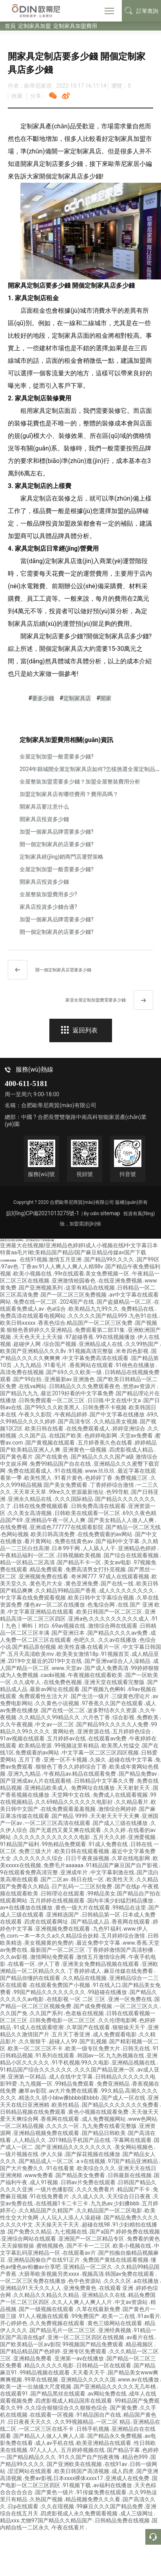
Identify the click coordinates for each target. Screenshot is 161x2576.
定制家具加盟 (34, 26)
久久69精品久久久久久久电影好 (74, 1802)
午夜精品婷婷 (71, 1414)
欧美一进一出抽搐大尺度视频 (36, 2386)
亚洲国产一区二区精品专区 (91, 2239)
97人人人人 (44, 2450)
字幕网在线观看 (133, 2140)
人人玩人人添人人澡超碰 (71, 2217)
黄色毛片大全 (47, 1583)
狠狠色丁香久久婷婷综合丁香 (72, 1767)
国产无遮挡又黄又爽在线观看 (66, 1830)
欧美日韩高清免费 (53, 1534)
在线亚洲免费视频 (120, 1280)
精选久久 (30, 2098)
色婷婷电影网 (101, 1435)
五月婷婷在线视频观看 (58, 1900)
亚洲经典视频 (115, 2330)
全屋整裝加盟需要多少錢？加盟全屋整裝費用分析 (80, 781)
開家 (105, 698)
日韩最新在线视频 (130, 2175)
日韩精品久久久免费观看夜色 (85, 1386)
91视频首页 (115, 1654)
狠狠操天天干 (129, 2027)
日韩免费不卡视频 (105, 1407)
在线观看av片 (80, 2253)
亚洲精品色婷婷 (137, 1548)
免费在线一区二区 (35, 1302)
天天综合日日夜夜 (129, 2196)
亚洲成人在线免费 (127, 2478)
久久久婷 (115, 1830)
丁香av (29, 1266)
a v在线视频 (91, 2161)
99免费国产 (86, 2316)
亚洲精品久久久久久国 (89, 2379)
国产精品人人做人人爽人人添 (49, 2436)
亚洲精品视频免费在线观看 (46, 2133)
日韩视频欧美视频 (79, 1555)
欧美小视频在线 (33, 1273)
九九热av (101, 2203)
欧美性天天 (121, 1879)
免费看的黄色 (143, 2239)
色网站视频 (15, 1534)
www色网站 (142, 2119)
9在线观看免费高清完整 (29, 1872)
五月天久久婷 (110, 1837)
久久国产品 (33, 1435)
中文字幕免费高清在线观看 (96, 1358)
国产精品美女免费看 (81, 2175)
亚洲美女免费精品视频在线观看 (101, 1964)
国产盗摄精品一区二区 (125, 1302)
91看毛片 (56, 1365)
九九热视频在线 (125, 2055)
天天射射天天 (134, 1788)
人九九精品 (28, 1365)
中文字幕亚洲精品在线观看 (41, 1612)
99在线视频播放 (116, 1337)
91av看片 (148, 2316)
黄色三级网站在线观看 (115, 2323)
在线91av (117, 2464)
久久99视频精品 (74, 2422)
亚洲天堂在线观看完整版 (115, 1682)
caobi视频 (54, 1675)
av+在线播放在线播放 (27, 1907)
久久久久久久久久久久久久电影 (52, 1837)
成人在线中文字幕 (71, 2076)
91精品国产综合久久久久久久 (36, 2069)
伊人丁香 (49, 1964)
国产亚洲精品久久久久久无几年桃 (115, 2386)
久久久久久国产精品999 (98, 1316)
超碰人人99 (63, 2041)
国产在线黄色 (52, 1457)
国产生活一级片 (90, 1696)
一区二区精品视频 (22, 2126)
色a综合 (57, 1309)
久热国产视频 (47, 2499)
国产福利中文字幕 (118, 1541)
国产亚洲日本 (69, 1633)
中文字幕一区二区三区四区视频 (101, 1752)
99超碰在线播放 (108, 1992)
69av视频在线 (69, 1626)
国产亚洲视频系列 (41, 1287)
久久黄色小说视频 (57, 1703)
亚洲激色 (84, 1379)
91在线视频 (69, 1471)
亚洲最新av (58, 1379)
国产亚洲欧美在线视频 (75, 2464)
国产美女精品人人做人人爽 (121, 1520)
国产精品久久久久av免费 (118, 1633)
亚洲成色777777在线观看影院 (67, 1527)
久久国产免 (14, 2013)
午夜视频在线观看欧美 (96, 1675)
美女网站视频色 (134, 2147)
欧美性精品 (66, 2105)
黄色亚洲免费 (82, 1583)
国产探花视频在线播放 (93, 2154)
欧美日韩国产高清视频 (82, 2471)
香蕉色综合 (51, 1323)
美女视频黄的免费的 (49, 1943)
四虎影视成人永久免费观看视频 (80, 2513)
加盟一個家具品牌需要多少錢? (57, 832)
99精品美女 (101, 1893)
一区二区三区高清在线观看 (58, 1823)
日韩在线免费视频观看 (41, 1506)
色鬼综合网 (101, 1604)
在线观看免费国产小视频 (60, 1985)
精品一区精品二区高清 (28, 1562)
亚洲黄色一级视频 (85, 1450)
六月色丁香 (97, 1717)
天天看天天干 (89, 2372)
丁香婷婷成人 (85, 1971)
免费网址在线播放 (93, 1788)
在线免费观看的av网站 (106, 1534)
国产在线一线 (118, 1583)
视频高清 (93, 2274)
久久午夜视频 (17, 1724)
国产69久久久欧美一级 (74, 1372)
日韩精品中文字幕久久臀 (105, 1781)
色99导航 (118, 1492)
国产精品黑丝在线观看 (59, 2393)
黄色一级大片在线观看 (83, 1907)
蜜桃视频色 (50, 2246)
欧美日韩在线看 (45, 1428)
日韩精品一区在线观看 (104, 2365)
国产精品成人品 (90, 1921)
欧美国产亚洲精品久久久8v (33, 1351)
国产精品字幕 (124, 2450)
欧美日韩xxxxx (18, 1323)
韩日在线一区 (88, 1879)
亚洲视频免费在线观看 (63, 1929)
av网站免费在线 (108, 2393)
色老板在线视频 (85, 2013)
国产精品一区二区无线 (133, 1527)
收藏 (16, 96)
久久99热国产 (142, 1344)
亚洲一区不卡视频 (66, 1759)
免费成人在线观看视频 (121, 1795)
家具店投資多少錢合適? (48, 907)
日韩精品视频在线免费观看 (33, 2112)
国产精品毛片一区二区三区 (63, 2330)
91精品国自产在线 (99, 2415)
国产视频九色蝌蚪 (104, 1689)
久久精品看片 (133, 1802)
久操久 (98, 1759)
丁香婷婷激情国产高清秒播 (120, 1950)
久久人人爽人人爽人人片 (82, 2302)
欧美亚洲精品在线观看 (104, 2443)
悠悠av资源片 (140, 1386)
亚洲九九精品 (25, 1774)
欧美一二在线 (119, 2316)
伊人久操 (52, 2154)
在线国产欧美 (66, 1435)
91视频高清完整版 (91, 1351)
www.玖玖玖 (100, 1471)
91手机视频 (66, 2062)
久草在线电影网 (131, 1858)
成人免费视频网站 (104, 2119)
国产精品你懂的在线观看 (31, 1978)
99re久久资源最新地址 (77, 1492)
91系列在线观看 (55, 2055)
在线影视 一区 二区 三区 (77, 1999)
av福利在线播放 (114, 2485)
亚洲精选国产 (63, 1914)
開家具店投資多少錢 (44, 819)
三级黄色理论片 (131, 1696)
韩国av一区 (91, 2055)
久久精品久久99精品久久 (50, 1717)
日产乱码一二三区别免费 (82, 1886)
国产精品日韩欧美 (104, 2133)
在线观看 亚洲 (117, 2288)
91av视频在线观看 (23, 1738)
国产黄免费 (124, 2408)
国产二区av (55, 1879)
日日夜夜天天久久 (30, 2422)
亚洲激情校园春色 (74, 1280)
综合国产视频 (60, 1344)
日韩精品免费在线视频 (123, 2520)
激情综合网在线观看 (113, 1626)
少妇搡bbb (127, 2203)
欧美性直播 (72, 1647)
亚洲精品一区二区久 (88, 2267)
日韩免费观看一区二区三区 (52, 1400)
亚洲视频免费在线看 (44, 1576)
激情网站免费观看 (52, 1957)
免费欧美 (148, 1717)
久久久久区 (118, 2281)
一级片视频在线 (20, 2154)
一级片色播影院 (55, 2189)
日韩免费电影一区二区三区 (63, 2020)
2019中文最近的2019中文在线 (45, 1661)
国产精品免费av (139, 1774)
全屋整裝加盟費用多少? (48, 894)
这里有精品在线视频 (90, 1287)
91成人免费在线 (109, 1844)
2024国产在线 (78, 1302)
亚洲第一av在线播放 (79, 2358)
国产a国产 (102, 2231)
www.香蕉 (135, 1943)
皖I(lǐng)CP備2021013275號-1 (47, 1213)
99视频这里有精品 (77, 1745)
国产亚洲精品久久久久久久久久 (74, 2147)
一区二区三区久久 (137, 2006)
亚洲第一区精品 (27, 2076)
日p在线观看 (24, 2506)
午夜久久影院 (36, 1414)
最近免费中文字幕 (98, 1943)
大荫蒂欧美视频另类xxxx (49, 2274)
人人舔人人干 (100, 1548)
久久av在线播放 (118, 1640)
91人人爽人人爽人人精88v (72, 1266)
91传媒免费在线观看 (102, 2492)
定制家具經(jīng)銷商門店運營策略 (61, 857)
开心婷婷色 (14, 2323)
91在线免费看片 (50, 2196)
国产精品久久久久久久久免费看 (121, 2105)
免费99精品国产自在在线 (61, 1464)
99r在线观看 (69, 1273)
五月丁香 (30, 1759)
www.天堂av (67, 1668)
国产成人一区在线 (124, 2098)
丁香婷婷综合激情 (112, 1485)
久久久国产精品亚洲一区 (105, 2069)
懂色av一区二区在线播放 (55, 1604)
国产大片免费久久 (22, 2168)
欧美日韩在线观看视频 (82, 1851)
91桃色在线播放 (136, 1365)
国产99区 (148, 1259)
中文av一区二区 (55, 1724)
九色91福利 (107, 1929)
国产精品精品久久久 (32, 2457)
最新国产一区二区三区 (58, 1950)
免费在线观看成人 (30, 1471)
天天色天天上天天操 (38, 1337)
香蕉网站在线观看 (91, 1365)
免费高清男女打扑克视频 (96, 1569)
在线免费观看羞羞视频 (69, 1809)
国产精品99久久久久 (110, 1259)
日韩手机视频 (93, 2429)
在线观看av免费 (108, 1738)
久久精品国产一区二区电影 (109, 2210)
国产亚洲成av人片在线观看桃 (36, 1781)
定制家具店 (77, 698)
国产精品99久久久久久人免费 (113, 1724)
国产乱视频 (94, 2041)
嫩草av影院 (33, 2091)
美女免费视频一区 (107, 1273)
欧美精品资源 (36, 1745)
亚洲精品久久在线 (104, 2295)
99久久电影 (95, 2062)
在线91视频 (34, 1259)
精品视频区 (140, 2344)
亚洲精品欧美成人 (46, 1788)
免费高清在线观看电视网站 (33, 1316)
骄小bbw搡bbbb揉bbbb (71, 2098)
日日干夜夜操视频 (87, 1858)
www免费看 (39, 2175)
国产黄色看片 (17, 1457)
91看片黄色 (69, 1478)
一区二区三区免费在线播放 (33, 2281)
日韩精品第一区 (101, 1914)
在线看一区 (22, 1964)
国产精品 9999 (70, 1816)
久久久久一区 (63, 2126)
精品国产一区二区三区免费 (100, 1323)
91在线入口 (107, 1985)
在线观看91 (14, 2393)
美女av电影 (118, 1562)
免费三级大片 (36, 1851)
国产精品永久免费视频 (115, 2436)
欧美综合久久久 (97, 2168)
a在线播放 (147, 2281)
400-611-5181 (26, 1083)
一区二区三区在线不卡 (47, 2429)
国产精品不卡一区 (79, 1562)
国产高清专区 (75, 1421)
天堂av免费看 (137, 1435)
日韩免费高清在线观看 (99, 1506)
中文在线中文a (123, 1400)
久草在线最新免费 (98, 2309)
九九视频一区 (37, 2084)
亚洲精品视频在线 (134, 2062)
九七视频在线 (71, 2231)
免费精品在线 (138, 1309)
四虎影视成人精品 (131, 1450)
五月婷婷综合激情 (123, 1936)
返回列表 (79, 1030)
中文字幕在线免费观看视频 (33, 1597)
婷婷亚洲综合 (129, 1428)
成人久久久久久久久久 (127, 1590)
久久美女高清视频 (30, 1513)
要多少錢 (43, 698)
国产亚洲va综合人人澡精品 (118, 1661)
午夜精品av (57, 1774)
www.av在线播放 (139, 2379)
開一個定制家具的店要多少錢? (57, 844)
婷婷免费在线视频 (138, 2231)
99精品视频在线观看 (45, 2372)
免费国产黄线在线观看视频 (116, 2260)
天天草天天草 (30, 1492)
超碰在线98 (96, 2224)
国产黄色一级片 (55, 2492)
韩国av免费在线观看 (130, 2274)
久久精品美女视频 (116, 1421)
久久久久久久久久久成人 (119, 1619)
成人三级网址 (137, 2513)
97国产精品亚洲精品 (133, 2161)
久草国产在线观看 (88, 2027)
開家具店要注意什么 (44, 806)
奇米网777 (84, 1576)
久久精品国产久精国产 (47, 2210)
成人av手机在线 (55, 2443)
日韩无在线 (137, 2048)
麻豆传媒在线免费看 (129, 1971)
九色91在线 (144, 1316)
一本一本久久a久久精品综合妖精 (59, 1936)
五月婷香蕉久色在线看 (106, 1442)
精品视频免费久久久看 (93, 2499)
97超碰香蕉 (80, 1337)
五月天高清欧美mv (31, 1654)
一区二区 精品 (114, 2422)
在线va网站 (33, 1386)
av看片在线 (141, 2337)
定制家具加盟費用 (75, 26)
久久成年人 (27, 1682)
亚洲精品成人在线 (101, 1344)
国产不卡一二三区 (89, 2246)
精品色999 (135, 2457)
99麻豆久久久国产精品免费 (110, 2506)
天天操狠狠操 (18, 2246)
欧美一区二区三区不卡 (36, 2048)
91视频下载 (77, 2485)
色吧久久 (85, 1640)
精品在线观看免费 (94, 1774)
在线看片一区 (104, 1647)
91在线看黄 (61, 2168)
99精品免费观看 (75, 2084)
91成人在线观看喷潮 (39, 2027)
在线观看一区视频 (52, 2415)
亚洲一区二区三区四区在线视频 (86, 2337)
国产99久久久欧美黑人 (53, 1407)
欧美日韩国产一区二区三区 (109, 1612)
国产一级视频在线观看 (47, 2309)
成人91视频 (44, 2182)
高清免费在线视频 (22, 1372)
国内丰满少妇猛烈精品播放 (120, 1900)
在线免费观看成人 (88, 1428)
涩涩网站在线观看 (30, 2471)
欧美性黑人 (38, 1478)
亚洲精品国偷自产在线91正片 (44, 2260)
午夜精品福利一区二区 (28, 1555)
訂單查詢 (141, 10)
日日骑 (95, 1400)
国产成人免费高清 (107, 1668)
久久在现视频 (58, 2506)
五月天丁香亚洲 (71, 2034)
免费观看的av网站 (38, 1752)
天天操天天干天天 (57, 2224)
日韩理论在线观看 (63, 1893)
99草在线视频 (41, 2379)
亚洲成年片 (74, 1872)
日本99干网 (66, 1548)
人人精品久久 (30, 2140)
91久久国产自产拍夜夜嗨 (89, 2457)
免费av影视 (38, 2478)
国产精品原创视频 (34, 1647)
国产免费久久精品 (30, 2231)
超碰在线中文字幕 (131, 1759)
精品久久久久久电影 (49, 2365)
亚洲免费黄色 (80, 2288)
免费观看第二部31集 (100, 1330)
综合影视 (124, 1717)
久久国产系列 (47, 2013)
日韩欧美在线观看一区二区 (87, 1513)
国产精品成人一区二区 (47, 2161)
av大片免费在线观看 (74, 2091)
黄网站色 (64, 1731)
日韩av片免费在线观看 (89, 2182)
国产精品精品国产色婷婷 (31, 2351)
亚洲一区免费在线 (130, 1999)
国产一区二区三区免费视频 (74, 1295)
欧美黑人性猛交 (121, 1745)
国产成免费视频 (93, 2006)
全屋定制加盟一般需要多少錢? (57, 756)
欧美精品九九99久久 (94, 1309)
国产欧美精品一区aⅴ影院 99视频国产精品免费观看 (62, 2344)
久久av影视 (14, 1957)
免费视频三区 (132, 1478)
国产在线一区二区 (63, 1710)
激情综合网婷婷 (118, 1809)
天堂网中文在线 (71, 1795)
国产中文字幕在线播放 (118, 1414)
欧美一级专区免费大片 (93, 2048)
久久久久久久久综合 (38, 1858)
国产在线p (128, 1886)
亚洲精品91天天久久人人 (31, 2288)
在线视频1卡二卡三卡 (62, 2203)
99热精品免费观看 (64, 1844)
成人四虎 (123, 2471)
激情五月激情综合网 (101, 1957)
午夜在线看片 (69, 2527)
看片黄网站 (38, 1541)
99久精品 (112, 2091)
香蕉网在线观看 (131, 1921)
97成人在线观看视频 (124, 1576)
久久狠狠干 (33, 2041)
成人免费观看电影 (115, 2034)
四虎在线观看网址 (46, 1921)
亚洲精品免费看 (33, 2358)
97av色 (10, 1266)
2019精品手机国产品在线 (80, 2140)
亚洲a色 (78, 1619)
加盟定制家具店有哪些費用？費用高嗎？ (69, 794)
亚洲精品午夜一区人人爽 (56, 1520)
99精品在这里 (129, 1907)
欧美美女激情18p (78, 1654)
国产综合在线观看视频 (132, 1555)
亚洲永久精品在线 (30, 1499)
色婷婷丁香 (99, 1478)
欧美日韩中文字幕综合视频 (101, 1597)
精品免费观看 (47, 1569)
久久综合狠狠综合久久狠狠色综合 (67, 2408)
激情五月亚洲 (66, 1259)
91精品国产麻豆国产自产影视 (122, 1865)
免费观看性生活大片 (44, 1696)
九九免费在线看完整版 (110, 2126)
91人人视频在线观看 (44, 2316)
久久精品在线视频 (85, 1978)
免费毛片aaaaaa (64, 1865)
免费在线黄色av (74, 1541)
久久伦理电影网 (118, 2020)
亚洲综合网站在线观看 (29, 2239)
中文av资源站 (132, 2302)
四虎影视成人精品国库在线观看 (74, 2401)
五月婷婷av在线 (67, 1738)
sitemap (116, 1213)
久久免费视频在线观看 (58, 2323)
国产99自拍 (28, 1379)
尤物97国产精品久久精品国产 (57, 2520)
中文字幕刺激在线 (113, 1872)
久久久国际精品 (74, 1499)
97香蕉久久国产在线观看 (113, 1703)
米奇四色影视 (133, 1351)
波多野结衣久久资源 (112, 1710)
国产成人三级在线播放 (121, 1823)
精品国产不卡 (134, 2189)
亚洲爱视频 (142, 1837)
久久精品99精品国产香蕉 (66, 1590)
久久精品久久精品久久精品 (46, 2295)
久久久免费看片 (96, 2189)
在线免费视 (14, 1527)
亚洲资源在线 (94, 1731)
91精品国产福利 (20, 1844)
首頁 (10, 26)
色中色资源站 (85, 2281)
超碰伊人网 (27, 1344)
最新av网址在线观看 (55, 1689)
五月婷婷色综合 (132, 1731)
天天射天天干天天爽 (115, 1816)
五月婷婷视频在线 (83, 2450)
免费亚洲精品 (114, 2084)
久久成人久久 (89, 2196)
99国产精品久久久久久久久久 (50, 1992)
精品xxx (9, 2520)
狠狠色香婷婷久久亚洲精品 (40, 1330)
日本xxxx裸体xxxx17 (79, 2478)
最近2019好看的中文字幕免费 (78, 1393)
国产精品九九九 (20, 1393)
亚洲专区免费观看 (85, 2351)
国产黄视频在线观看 (50, 1442)
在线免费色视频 (63, 1682)
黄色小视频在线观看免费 (99, 2112)
